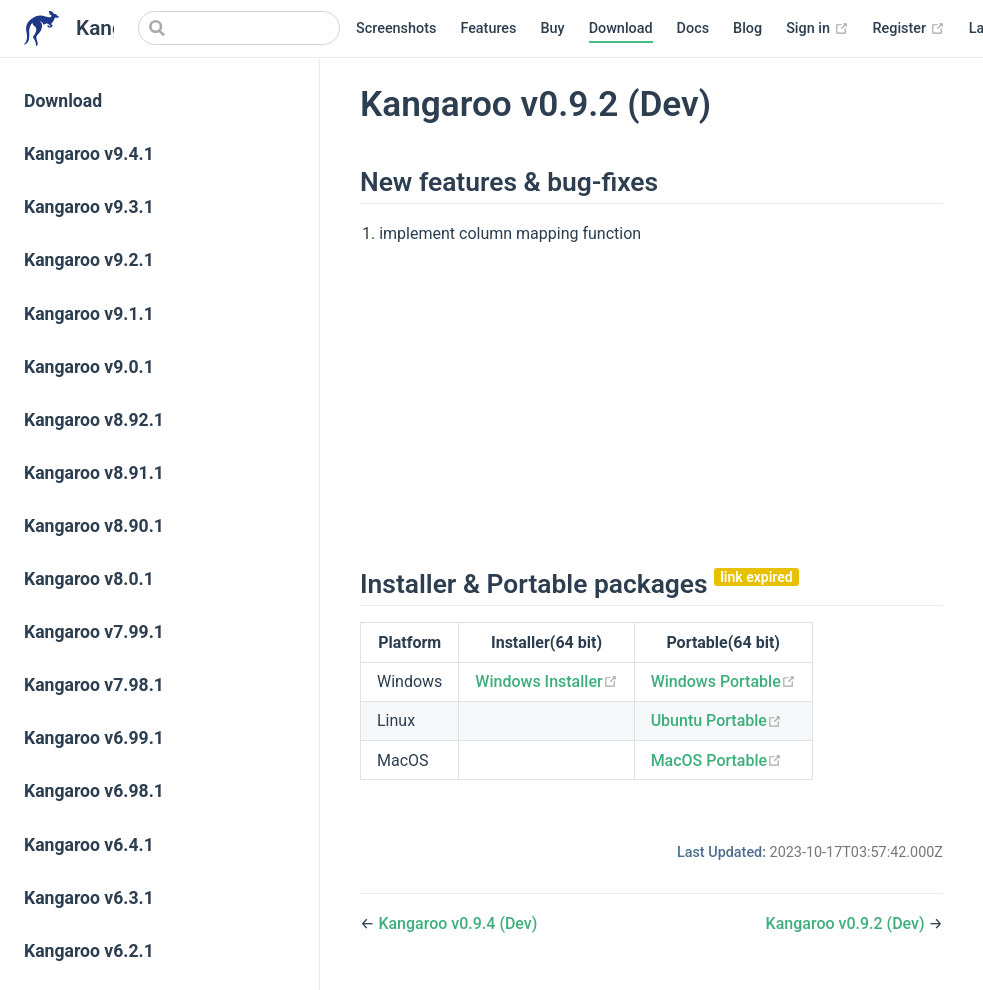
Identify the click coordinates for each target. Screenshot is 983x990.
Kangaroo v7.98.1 (94, 685)
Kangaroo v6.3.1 (89, 898)
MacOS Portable (716, 760)
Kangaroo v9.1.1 (89, 314)
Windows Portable (723, 681)
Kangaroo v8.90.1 (94, 526)
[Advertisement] (651, 404)
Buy (552, 28)
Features (488, 28)
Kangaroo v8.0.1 (89, 579)
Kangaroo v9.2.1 (89, 260)
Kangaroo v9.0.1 (89, 367)
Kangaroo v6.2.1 (89, 951)
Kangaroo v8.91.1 (94, 473)
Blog (747, 28)
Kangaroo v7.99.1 (94, 632)
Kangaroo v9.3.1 (89, 207)
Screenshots (396, 28)
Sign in (817, 29)
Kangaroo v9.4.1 (89, 154)
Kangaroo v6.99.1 (94, 738)
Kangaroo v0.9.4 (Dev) (457, 923)
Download (621, 28)
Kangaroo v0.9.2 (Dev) (847, 923)
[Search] (239, 28)
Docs (693, 28)
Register (909, 29)
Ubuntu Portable (716, 720)
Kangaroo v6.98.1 (94, 791)
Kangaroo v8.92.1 (94, 420)
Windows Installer (546, 681)
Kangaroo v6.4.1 (89, 845)
